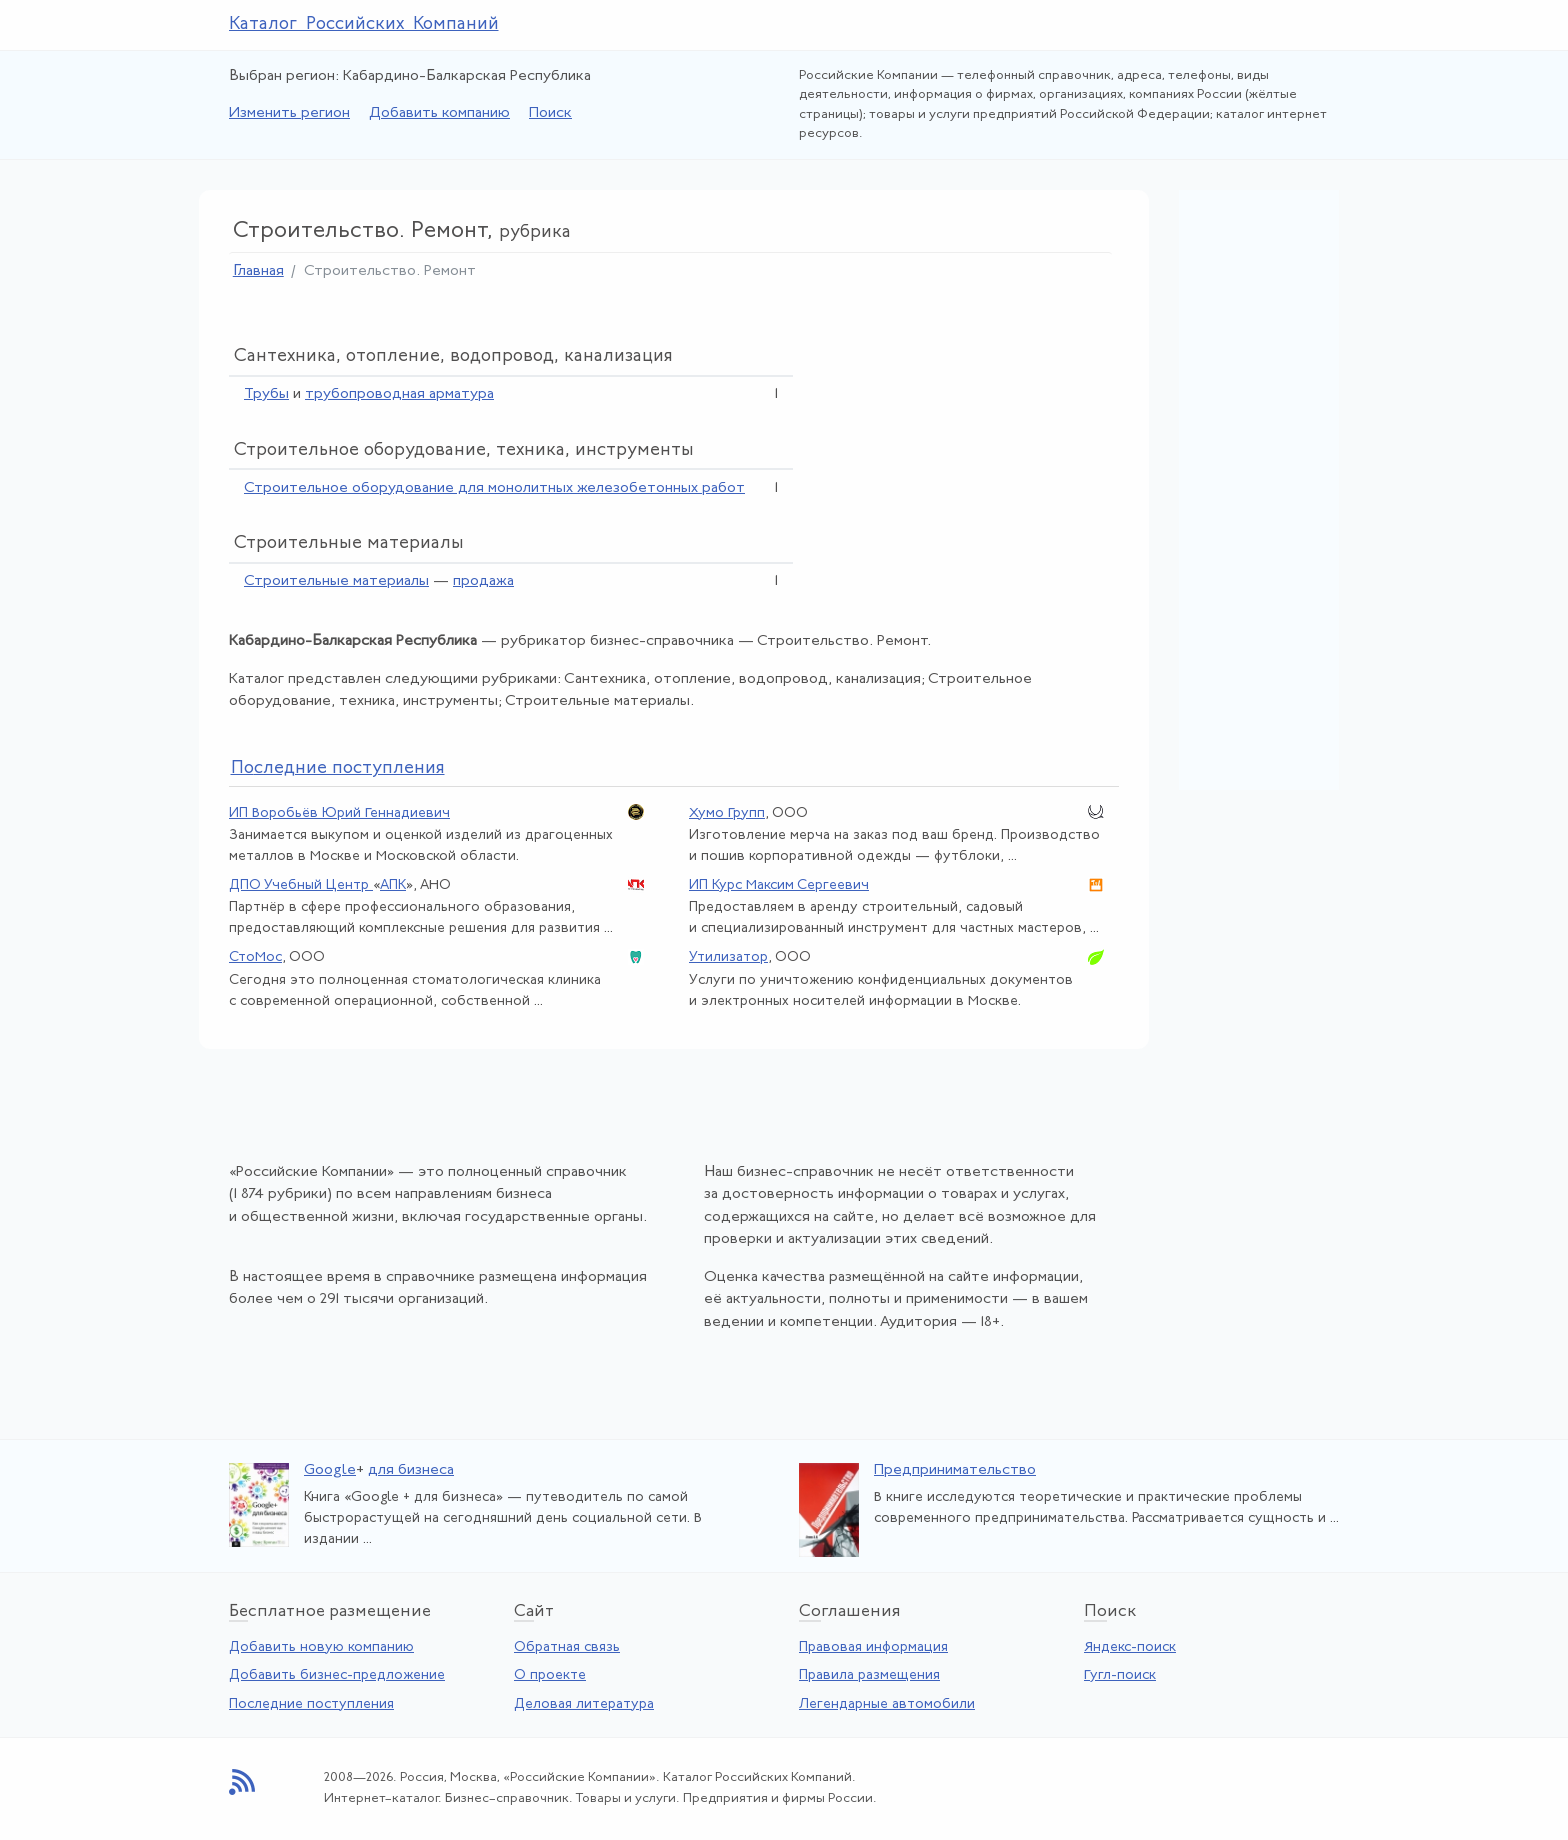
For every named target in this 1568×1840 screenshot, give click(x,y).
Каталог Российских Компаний (364, 24)
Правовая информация (873, 1647)
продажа (483, 581)
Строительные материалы (336, 581)
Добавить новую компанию (321, 1647)
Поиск (550, 113)
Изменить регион (289, 113)
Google (330, 1470)
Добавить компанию (439, 113)
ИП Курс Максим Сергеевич (779, 885)
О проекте (550, 1675)
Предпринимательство (955, 1470)
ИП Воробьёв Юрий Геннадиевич (339, 813)
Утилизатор (728, 957)
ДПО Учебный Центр (301, 885)
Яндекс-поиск (1130, 1647)
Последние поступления (311, 1704)
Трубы (266, 394)
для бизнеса (411, 1470)
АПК (393, 885)
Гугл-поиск (1120, 1675)
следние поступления (338, 768)
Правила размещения (869, 1675)
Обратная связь (567, 1647)
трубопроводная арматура (399, 394)
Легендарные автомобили (887, 1704)
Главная (258, 271)
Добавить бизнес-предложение (337, 1675)
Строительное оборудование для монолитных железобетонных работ (494, 488)
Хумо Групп (727, 813)
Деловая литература (584, 1704)
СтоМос (255, 957)
